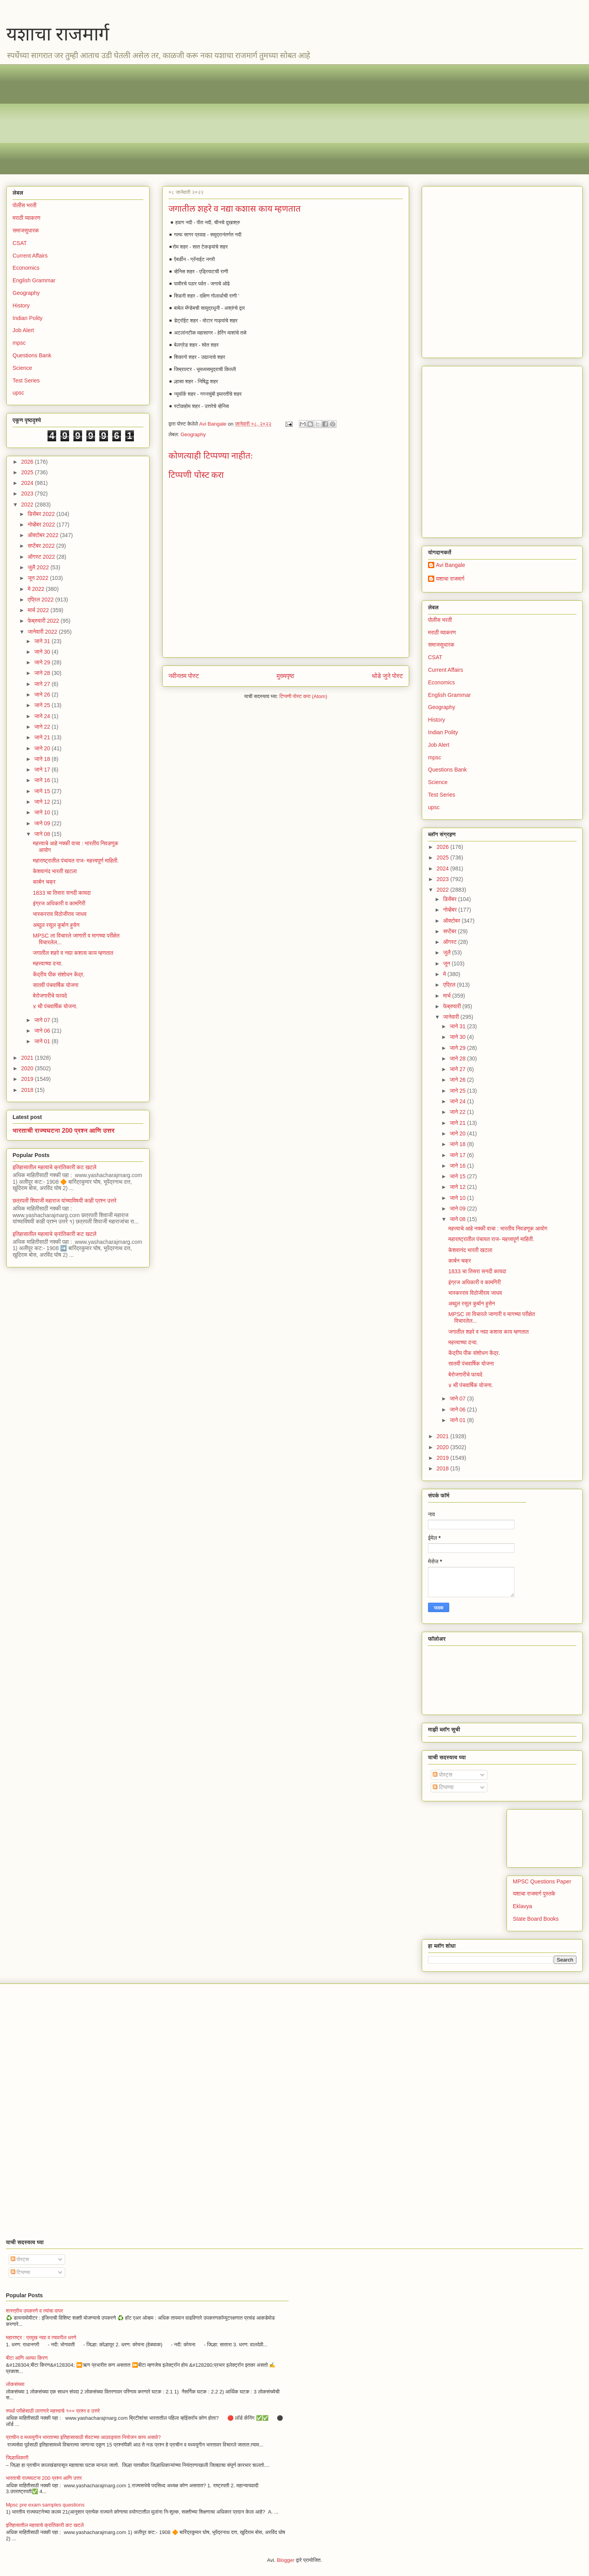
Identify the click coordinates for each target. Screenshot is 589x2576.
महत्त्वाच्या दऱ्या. (48, 963)
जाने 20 (42, 748)
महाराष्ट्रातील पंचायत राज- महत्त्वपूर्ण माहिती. (76, 860)
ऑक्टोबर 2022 (43, 535)
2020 (28, 1068)
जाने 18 (42, 759)
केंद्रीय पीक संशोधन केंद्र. (59, 974)
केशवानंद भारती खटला (55, 871)
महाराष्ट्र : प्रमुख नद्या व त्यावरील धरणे (41, 2337)
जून (447, 963)
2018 (28, 1090)
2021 (28, 1058)
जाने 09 (42, 823)
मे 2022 (36, 589)
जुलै (447, 952)
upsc (434, 807)
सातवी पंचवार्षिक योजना (56, 985)
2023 (443, 879)
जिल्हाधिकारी (17, 2458)
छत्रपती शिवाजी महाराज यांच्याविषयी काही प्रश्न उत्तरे (65, 1201)
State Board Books (536, 1919)
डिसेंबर (450, 899)
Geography (193, 434)
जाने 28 (42, 673)
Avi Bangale (450, 565)
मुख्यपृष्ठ (285, 676)
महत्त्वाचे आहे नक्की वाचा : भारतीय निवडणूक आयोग (497, 1228)
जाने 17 (42, 769)
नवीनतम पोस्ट (183, 676)
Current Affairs (445, 670)
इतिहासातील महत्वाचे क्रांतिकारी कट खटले (55, 1167)
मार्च (447, 996)
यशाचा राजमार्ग (57, 34)
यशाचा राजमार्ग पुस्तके (534, 1893)
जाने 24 (42, 716)
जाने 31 (42, 641)
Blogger (285, 2560)
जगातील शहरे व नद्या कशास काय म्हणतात (73, 953)
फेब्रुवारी (452, 1006)
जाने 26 (42, 694)
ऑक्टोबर (452, 921)
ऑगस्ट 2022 (41, 557)
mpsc (434, 757)
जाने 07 (42, 1020)
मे (445, 974)
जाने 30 (42, 652)
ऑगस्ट (450, 942)
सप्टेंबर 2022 (41, 546)
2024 (443, 868)
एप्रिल (450, 985)
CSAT (435, 657)
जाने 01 (42, 1041)
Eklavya (522, 1906)
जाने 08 (42, 834)
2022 (443, 890)
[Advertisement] (247, 119)
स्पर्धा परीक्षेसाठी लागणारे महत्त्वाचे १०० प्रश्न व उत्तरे (53, 2411)
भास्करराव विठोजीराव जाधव (60, 914)
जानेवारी (451, 1017)
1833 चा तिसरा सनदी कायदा (62, 893)
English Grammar (449, 695)
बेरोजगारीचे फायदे (50, 996)
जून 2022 (38, 578)
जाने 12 (42, 802)
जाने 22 (42, 727)
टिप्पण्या (443, 1787)
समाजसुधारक (441, 645)
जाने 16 (42, 780)
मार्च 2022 (38, 610)
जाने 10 (42, 812)
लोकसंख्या (15, 2384)
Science (22, 368)
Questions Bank (32, 355)
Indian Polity (443, 732)
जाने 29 (42, 662)
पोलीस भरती (440, 620)
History (436, 720)
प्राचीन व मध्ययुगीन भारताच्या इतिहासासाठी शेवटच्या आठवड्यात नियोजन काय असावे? (83, 2437)
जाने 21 (42, 737)
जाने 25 (42, 705)
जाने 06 (42, 1030)
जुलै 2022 (38, 567)
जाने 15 (42, 791)
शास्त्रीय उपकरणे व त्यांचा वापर (34, 2311)
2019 (28, 1079)
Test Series (441, 795)
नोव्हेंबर (450, 910)
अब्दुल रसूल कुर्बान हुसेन (56, 925)
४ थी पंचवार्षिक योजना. (55, 1006)
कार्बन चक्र (44, 882)
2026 (443, 847)
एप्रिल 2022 (41, 599)
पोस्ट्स (442, 1775)
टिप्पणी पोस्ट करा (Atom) (303, 696)
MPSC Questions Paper (542, 1881)
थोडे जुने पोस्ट (387, 676)
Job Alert (438, 745)
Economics (441, 682)
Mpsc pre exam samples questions (45, 2505)
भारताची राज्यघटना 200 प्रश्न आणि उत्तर (64, 1130)
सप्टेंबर (450, 931)
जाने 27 (42, 684)
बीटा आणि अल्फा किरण (27, 2358)
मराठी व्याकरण (442, 632)
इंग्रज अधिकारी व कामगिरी (59, 903)
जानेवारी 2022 (43, 632)
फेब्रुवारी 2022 (43, 621)
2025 (443, 857)
